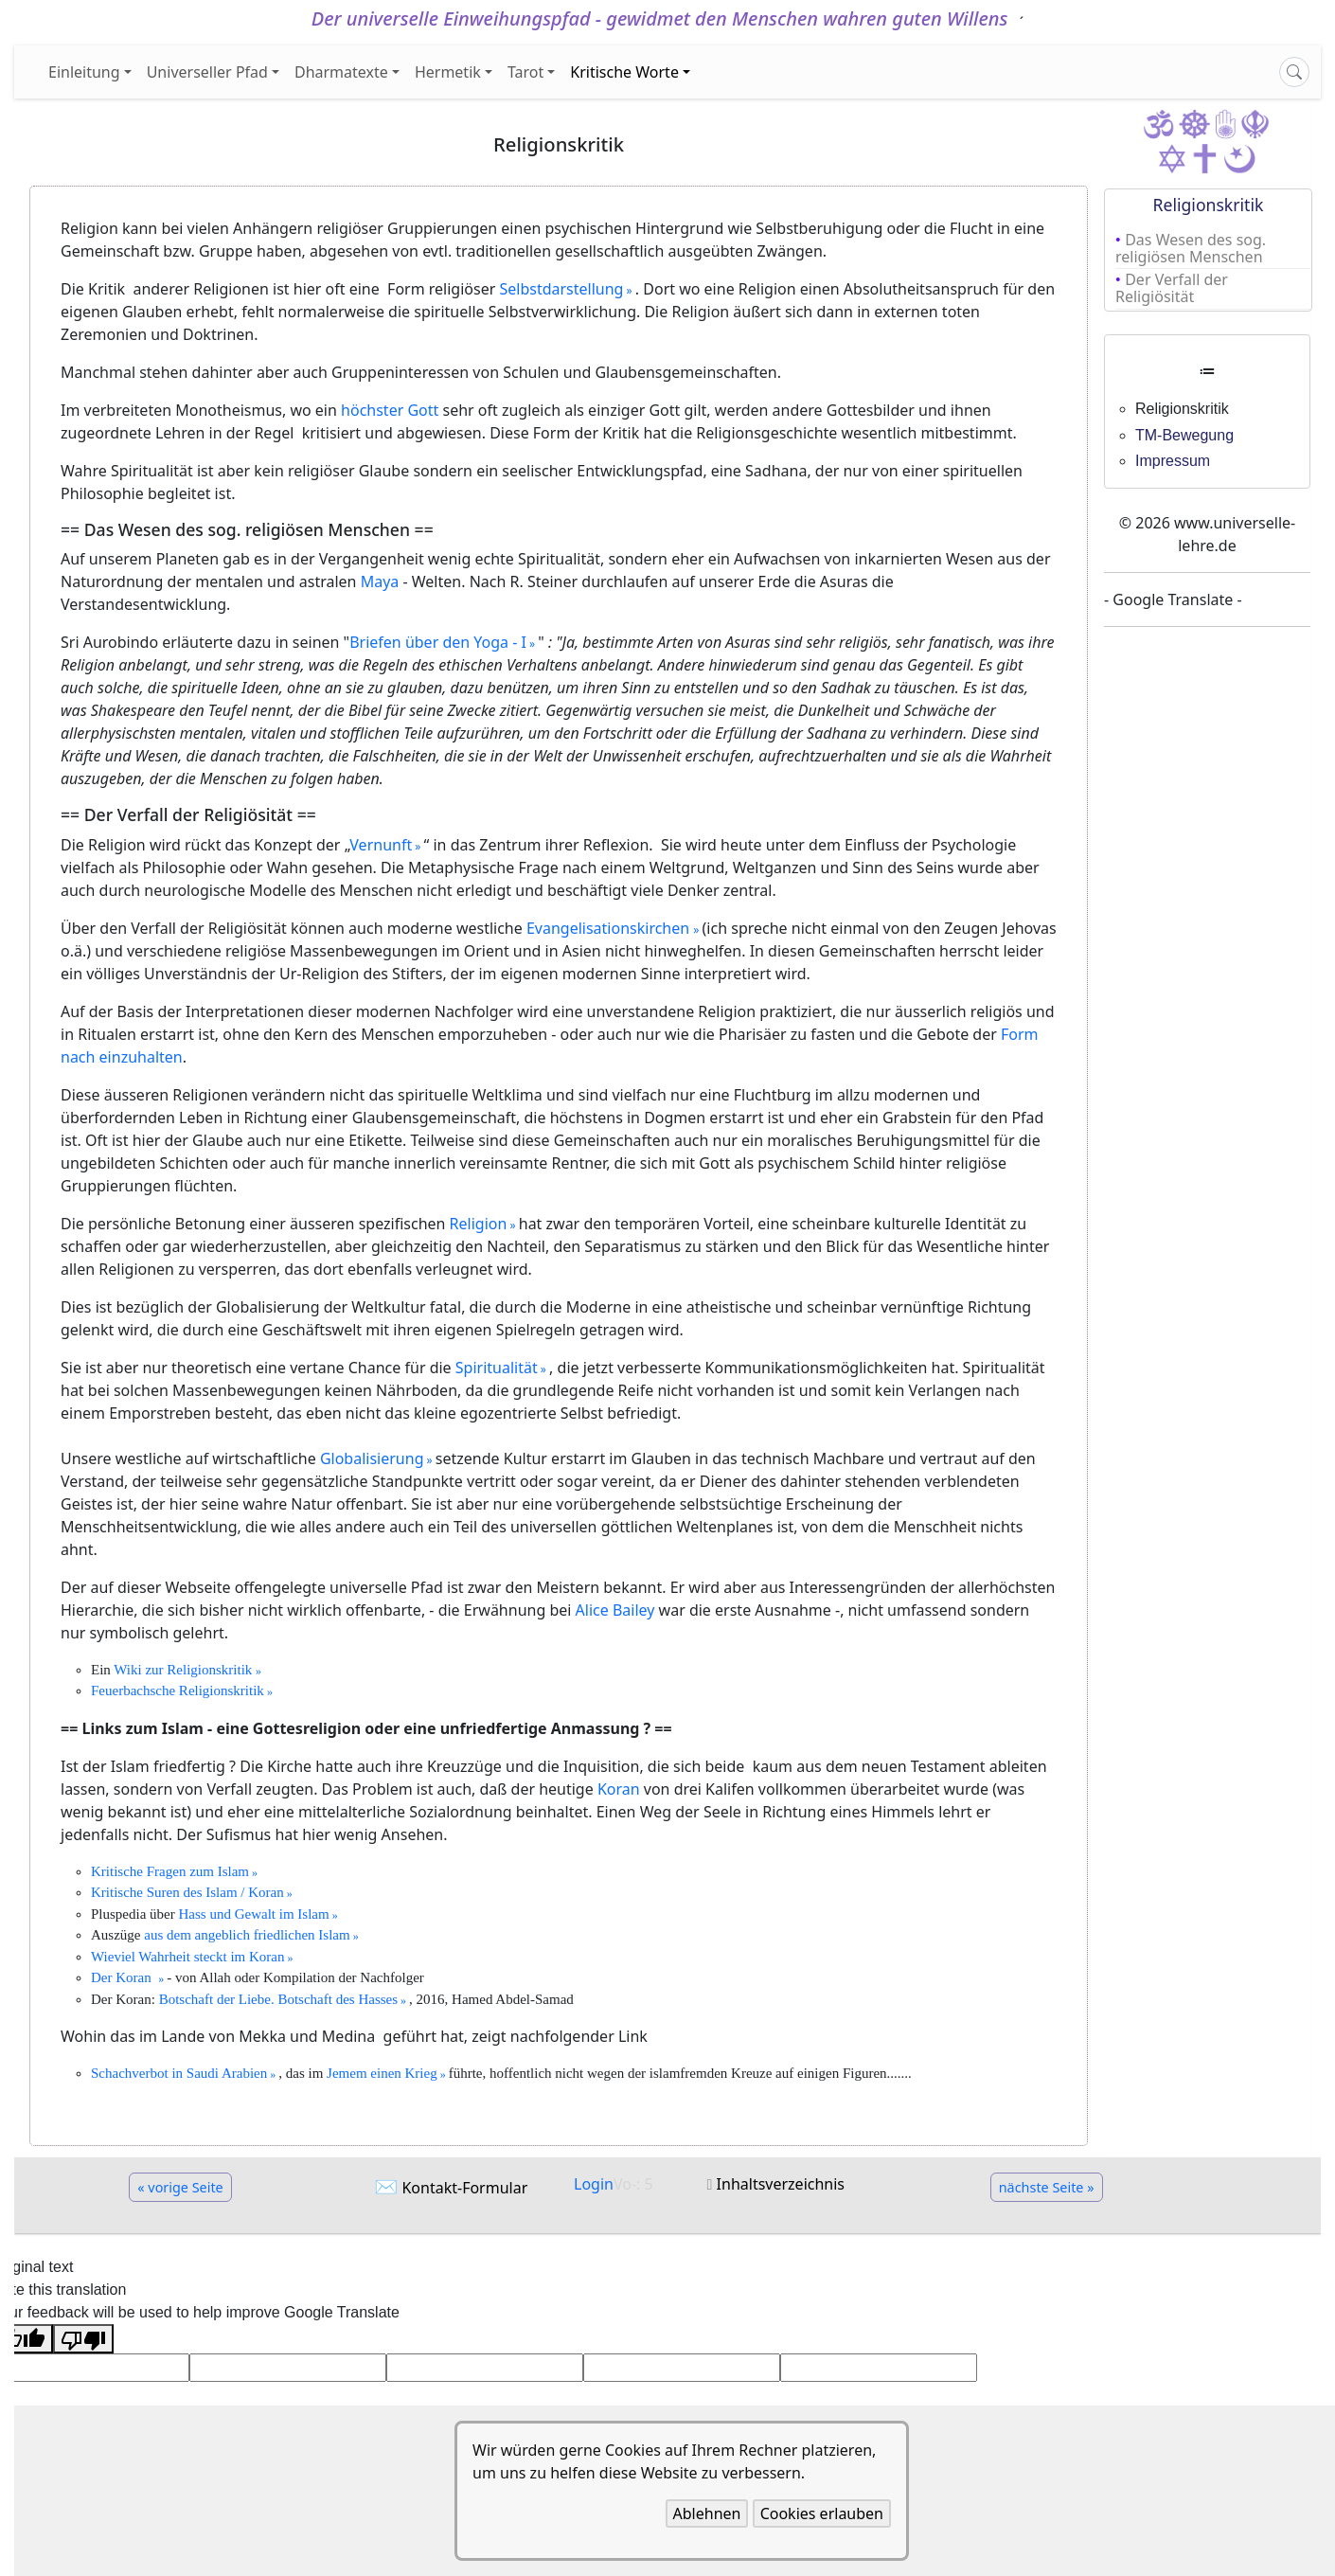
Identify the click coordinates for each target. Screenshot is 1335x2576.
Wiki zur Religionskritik (185, 1669)
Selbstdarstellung (561, 288)
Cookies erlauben (821, 2513)
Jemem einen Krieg (382, 2073)
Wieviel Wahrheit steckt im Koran (188, 1956)
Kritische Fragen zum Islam (170, 1871)
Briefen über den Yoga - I (437, 642)
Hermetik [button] (448, 72)
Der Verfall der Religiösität (1171, 288)
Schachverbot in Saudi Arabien (179, 2073)
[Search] (1294, 72)
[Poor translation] (83, 2338)
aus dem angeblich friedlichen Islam (246, 1934)
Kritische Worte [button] (624, 72)
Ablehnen (707, 2513)
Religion (478, 1223)
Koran (618, 1789)
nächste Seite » (1047, 2187)
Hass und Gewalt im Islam (253, 1914)
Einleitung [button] (84, 72)
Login (594, 2184)
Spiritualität (496, 1367)
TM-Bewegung (1184, 435)
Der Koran (124, 1977)
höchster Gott (389, 410)
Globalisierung (372, 1458)
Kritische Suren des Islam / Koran (187, 1892)
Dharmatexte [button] (341, 72)
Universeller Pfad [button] (207, 72)
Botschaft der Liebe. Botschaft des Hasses (278, 1999)
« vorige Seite (180, 2187)
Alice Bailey (615, 1610)
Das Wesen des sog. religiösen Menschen (1190, 248)
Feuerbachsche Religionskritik (177, 1690)
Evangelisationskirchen (609, 928)
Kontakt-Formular (464, 2187)
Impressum (1172, 461)
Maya (380, 581)
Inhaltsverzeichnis (781, 2184)
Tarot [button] (525, 72)
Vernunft (380, 844)
